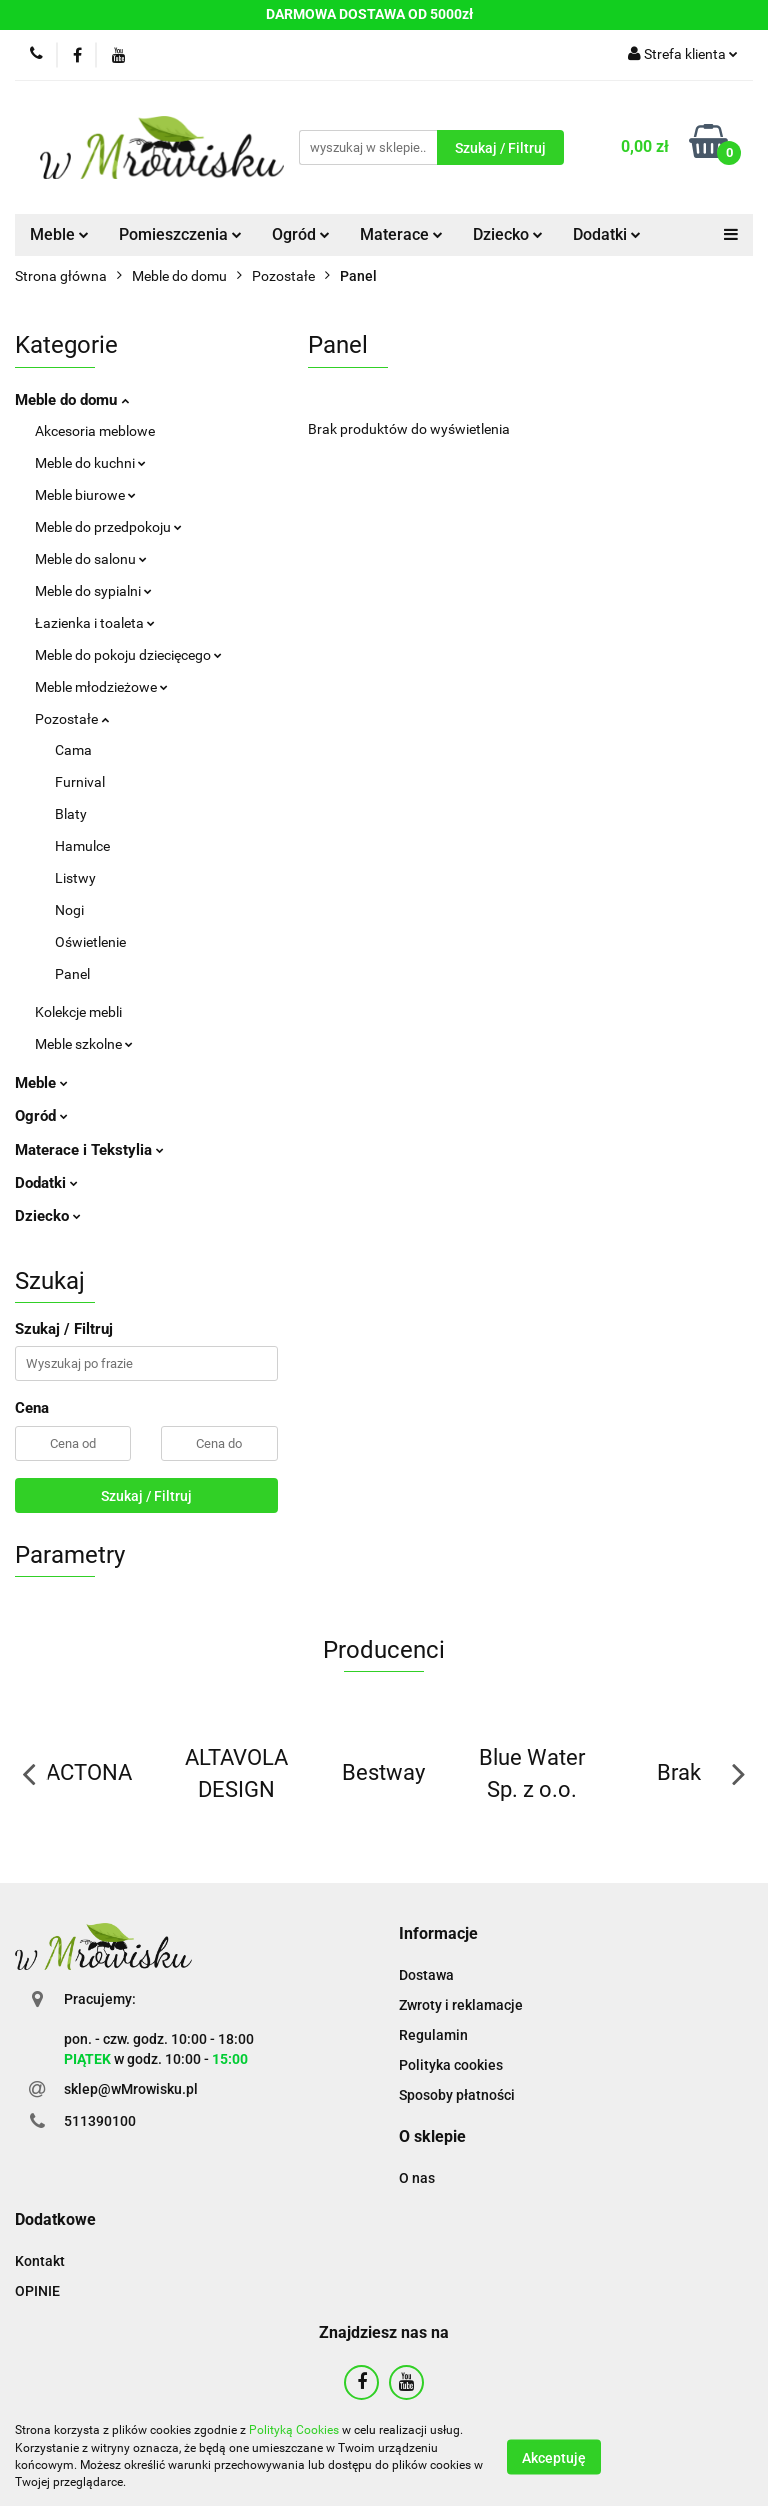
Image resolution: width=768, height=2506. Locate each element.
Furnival (80, 782)
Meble (59, 234)
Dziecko (508, 234)
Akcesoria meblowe (95, 431)
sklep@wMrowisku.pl (131, 2089)
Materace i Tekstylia (89, 1150)
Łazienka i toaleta (95, 623)
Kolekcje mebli (78, 1012)
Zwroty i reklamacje (461, 2005)
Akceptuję (554, 2457)
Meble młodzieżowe (101, 687)
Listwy (75, 878)
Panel (72, 974)
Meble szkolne (84, 1044)
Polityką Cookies (294, 2430)
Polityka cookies (451, 2065)
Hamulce (82, 846)
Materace (401, 234)
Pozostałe (72, 719)
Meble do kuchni (90, 463)
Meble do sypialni (93, 591)
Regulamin (433, 2035)
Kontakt (40, 2261)
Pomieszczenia (180, 234)
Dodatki (607, 234)
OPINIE (37, 2291)
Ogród (301, 234)
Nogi (69, 910)
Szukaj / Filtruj (146, 1496)
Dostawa (426, 1975)
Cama (73, 750)
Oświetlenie (90, 942)
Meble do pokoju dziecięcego (128, 655)
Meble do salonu (91, 559)
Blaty (71, 814)
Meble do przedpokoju (108, 527)
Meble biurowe (85, 495)
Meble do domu (72, 400)
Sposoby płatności (457, 2095)
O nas (417, 2178)
